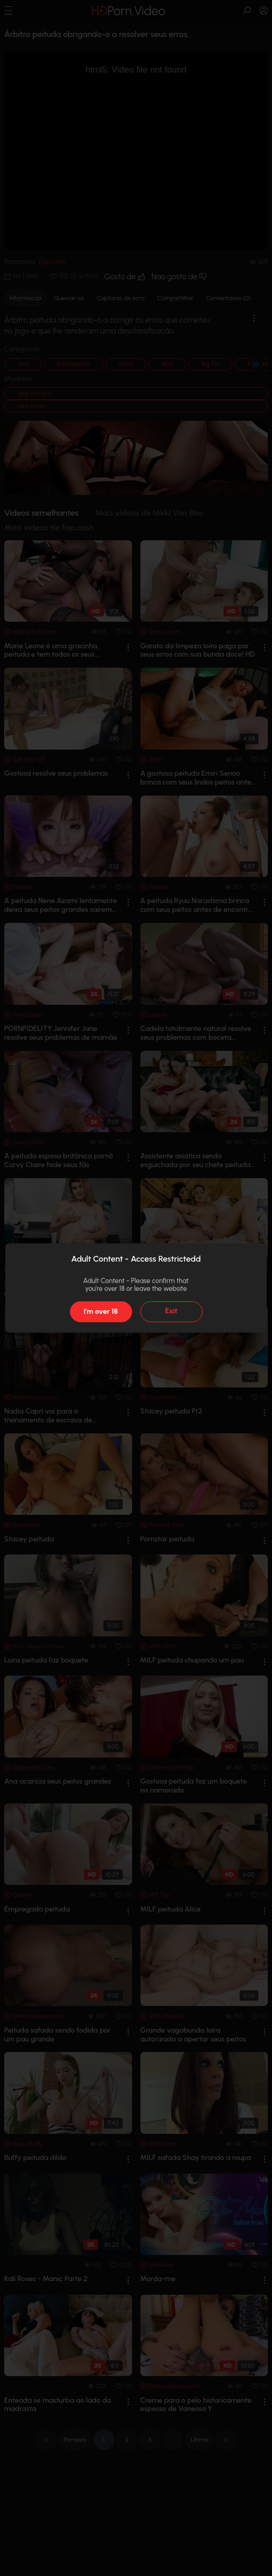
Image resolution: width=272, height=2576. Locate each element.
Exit (171, 1311)
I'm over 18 (100, 1311)
